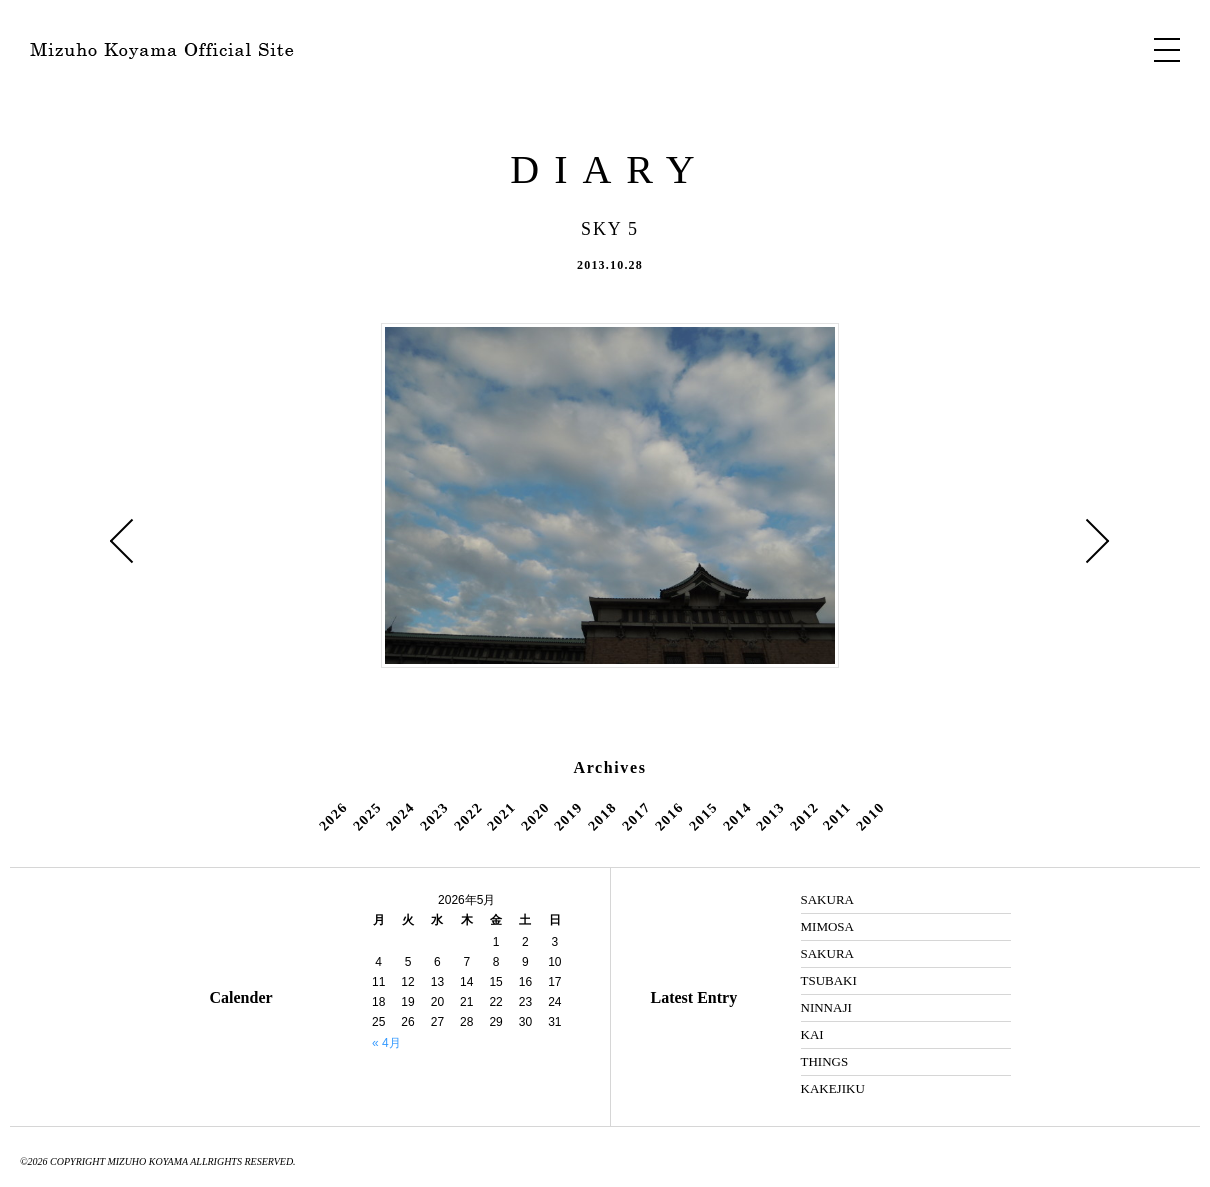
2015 (703, 817)
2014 (737, 817)
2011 (837, 817)
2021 (501, 817)
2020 (535, 817)
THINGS (825, 1061)
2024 (401, 817)
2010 (870, 817)
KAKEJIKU (833, 1088)
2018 (602, 817)
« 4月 (386, 1043)
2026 (333, 817)
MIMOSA (827, 926)
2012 (804, 817)
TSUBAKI (829, 980)
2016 (669, 817)
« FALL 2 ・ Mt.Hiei (122, 541)
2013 (770, 817)
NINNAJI (826, 1007)
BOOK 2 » (1098, 541)
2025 (367, 817)
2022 (468, 817)
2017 (636, 817)
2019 (569, 817)
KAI (812, 1034)
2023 (434, 817)
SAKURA (827, 899)
